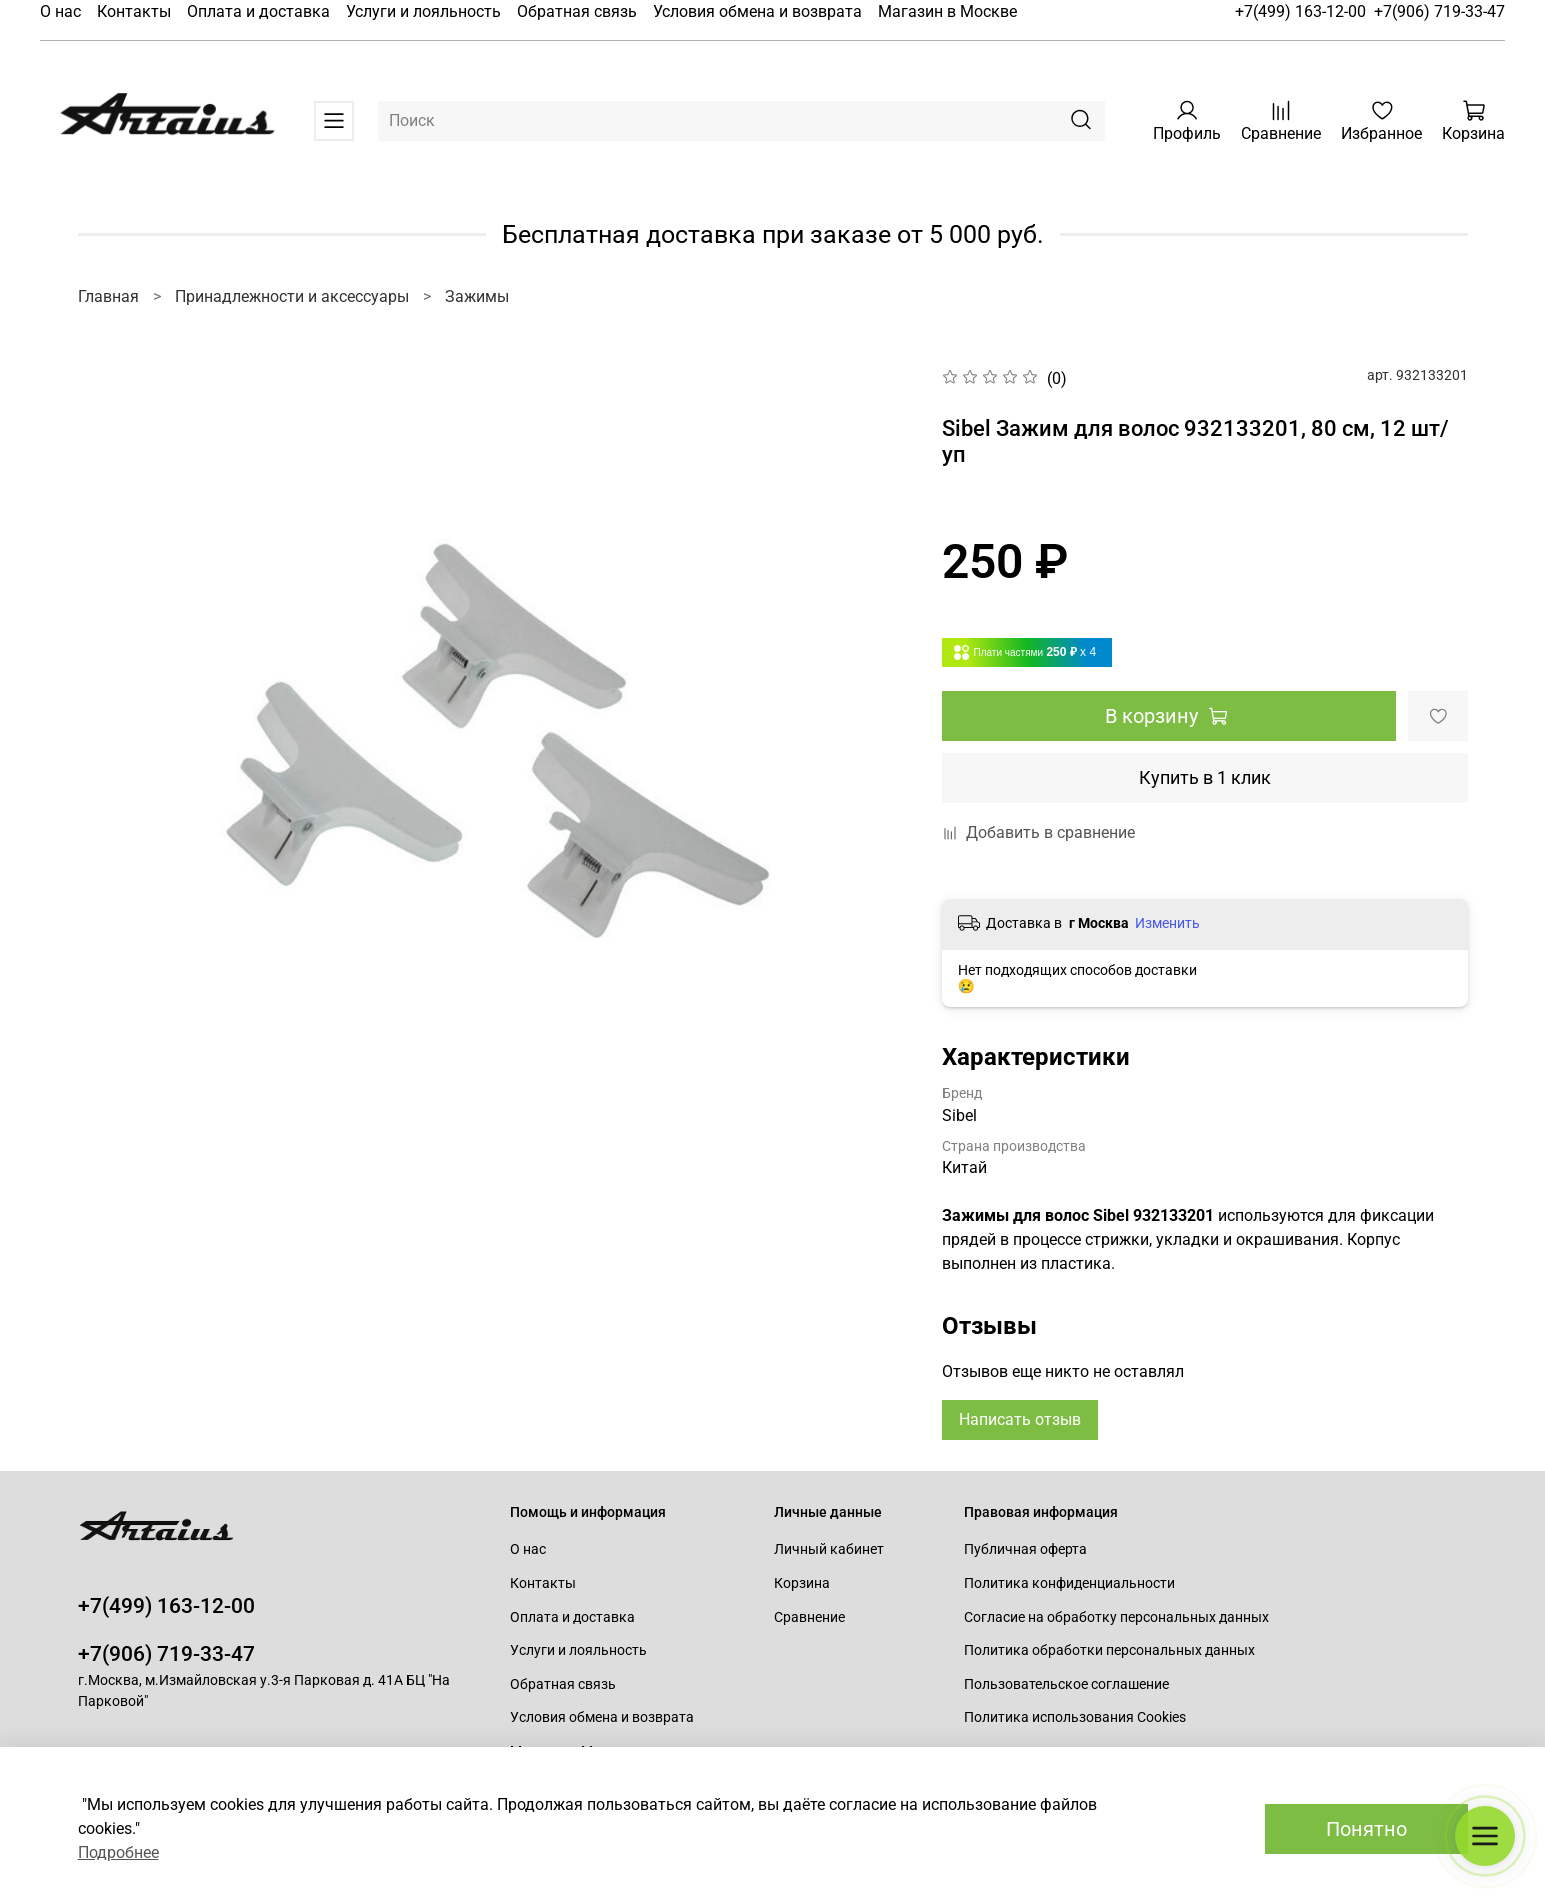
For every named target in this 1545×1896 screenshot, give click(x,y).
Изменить (1167, 923)
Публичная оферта (1025, 1549)
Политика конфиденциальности (1069, 1583)
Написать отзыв (1020, 1419)
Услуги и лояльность (423, 11)
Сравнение (809, 1617)
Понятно (1366, 1829)
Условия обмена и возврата (757, 11)
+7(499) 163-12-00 (1300, 11)
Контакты (134, 11)
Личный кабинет (829, 1549)
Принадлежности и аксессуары (292, 296)
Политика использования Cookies (1075, 1717)
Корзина (802, 1583)
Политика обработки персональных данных (1109, 1650)
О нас (60, 11)
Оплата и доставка (258, 11)
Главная (108, 296)
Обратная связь (577, 11)
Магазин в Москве (947, 11)
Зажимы (477, 296)
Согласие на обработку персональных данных (1116, 1617)
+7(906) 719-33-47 (1439, 11)
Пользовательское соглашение (1066, 1684)
